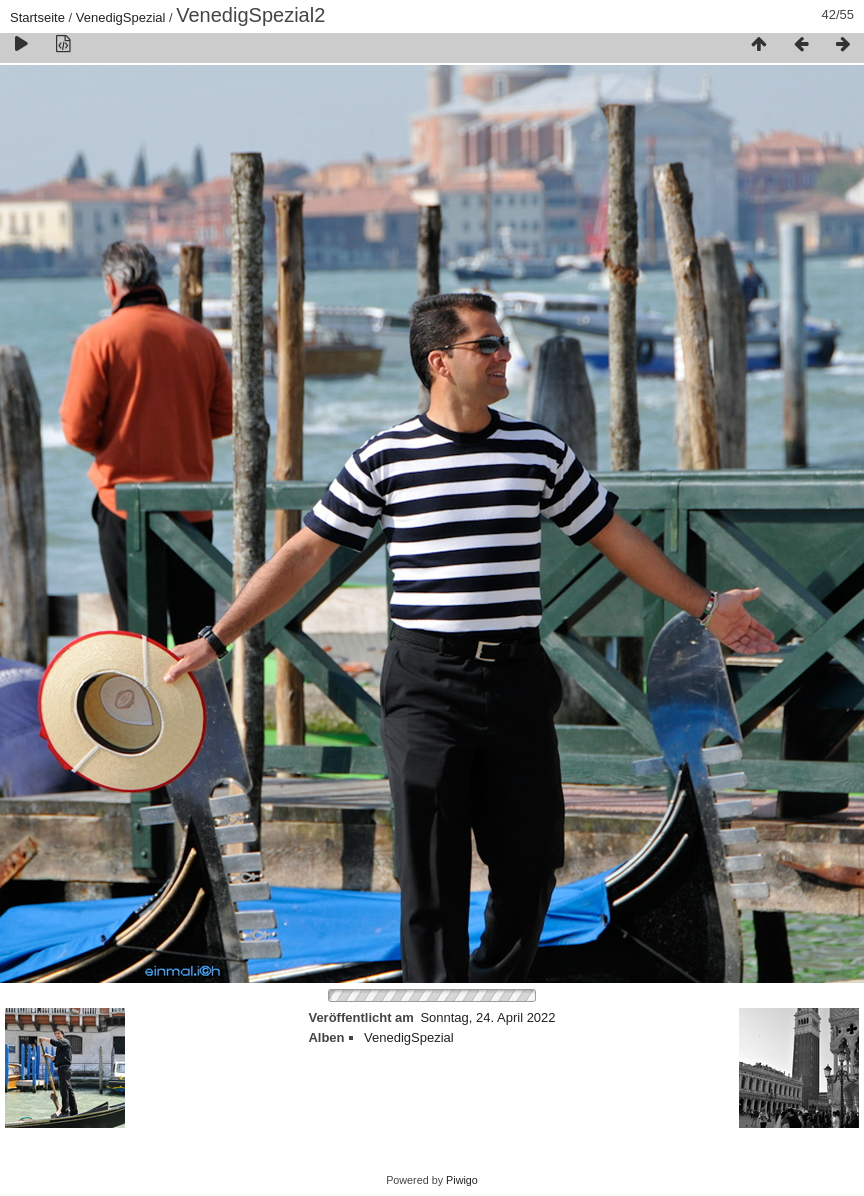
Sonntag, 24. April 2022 (487, 1017)
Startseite (37, 17)
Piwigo (462, 1180)
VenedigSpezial (121, 17)
